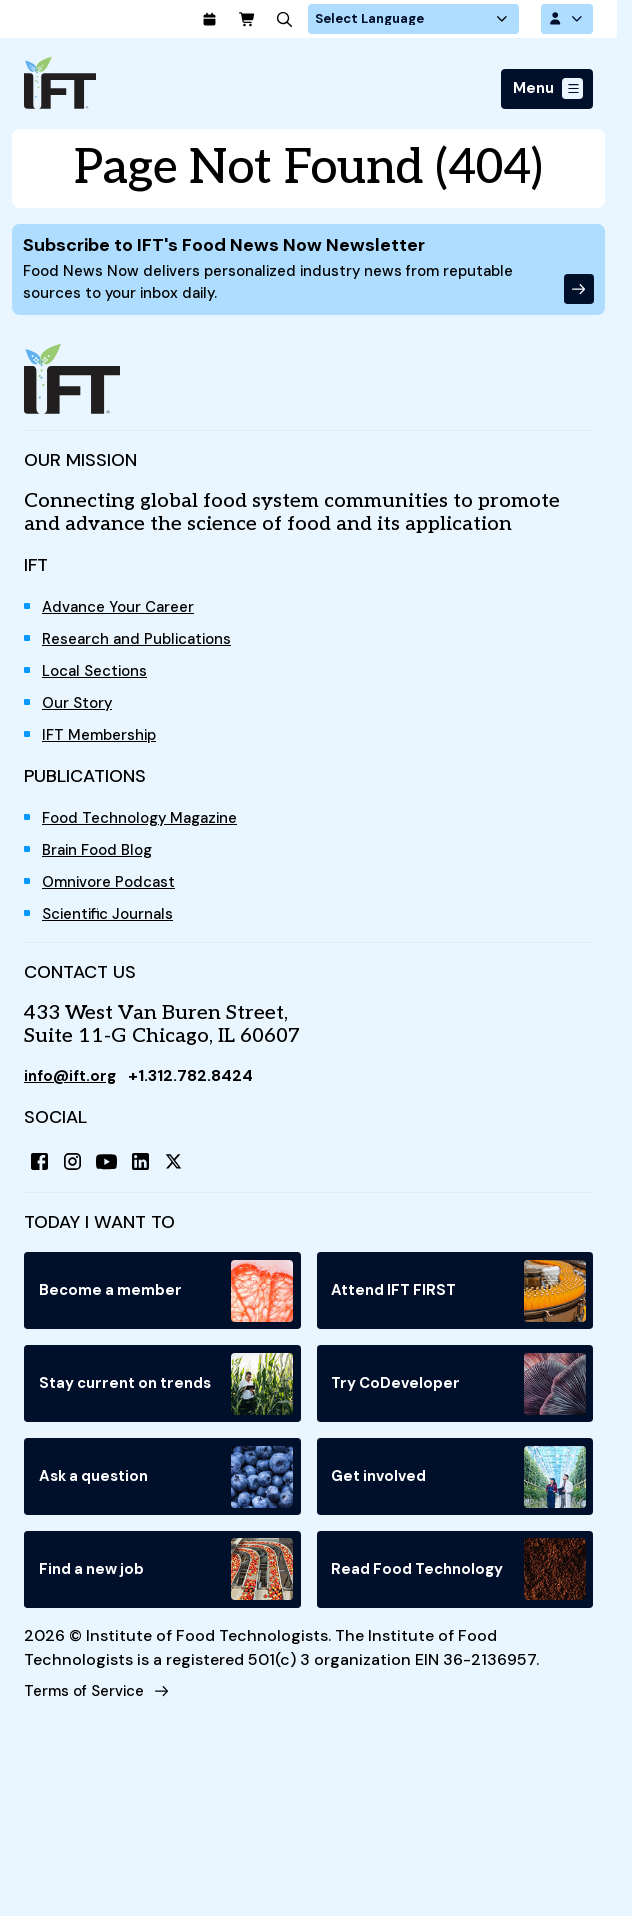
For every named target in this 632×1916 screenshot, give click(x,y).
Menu (531, 90)
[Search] (329, 20)
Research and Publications (143, 645)
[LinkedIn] (148, 1170)
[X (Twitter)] (184, 1170)
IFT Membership (102, 741)
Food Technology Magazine (147, 824)
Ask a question (166, 1489)
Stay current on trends (166, 1395)
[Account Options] (565, 20)
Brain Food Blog (102, 856)
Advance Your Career (123, 613)
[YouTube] (112, 1170)
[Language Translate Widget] (441, 20)
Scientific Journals (114, 920)
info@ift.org (73, 1082)
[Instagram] (76, 1170)
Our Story (79, 709)
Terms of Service (87, 1705)
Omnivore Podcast (113, 888)
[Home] (60, 84)
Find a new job (166, 1583)
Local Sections (98, 677)
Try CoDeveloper (459, 1395)
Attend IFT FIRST (459, 1301)
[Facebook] (40, 1170)
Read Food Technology (459, 1583)
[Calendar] (249, 20)
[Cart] (289, 20)
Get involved (459, 1489)
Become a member (166, 1301)
